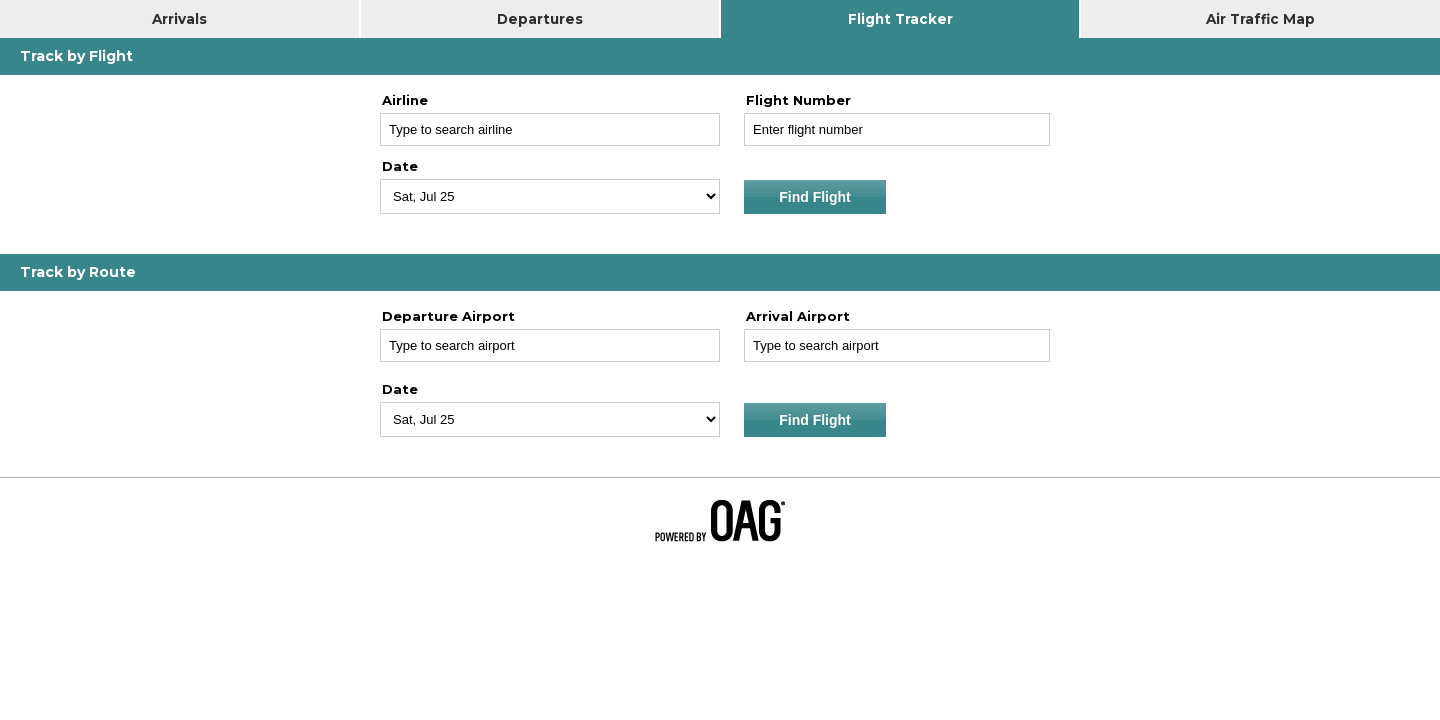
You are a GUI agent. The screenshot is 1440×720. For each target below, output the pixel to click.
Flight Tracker (900, 19)
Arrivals (179, 19)
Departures (540, 19)
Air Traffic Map (1260, 19)
